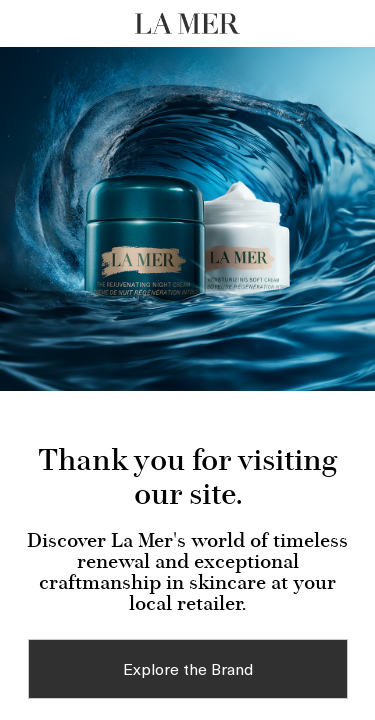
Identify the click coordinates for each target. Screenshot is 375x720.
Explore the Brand (188, 668)
